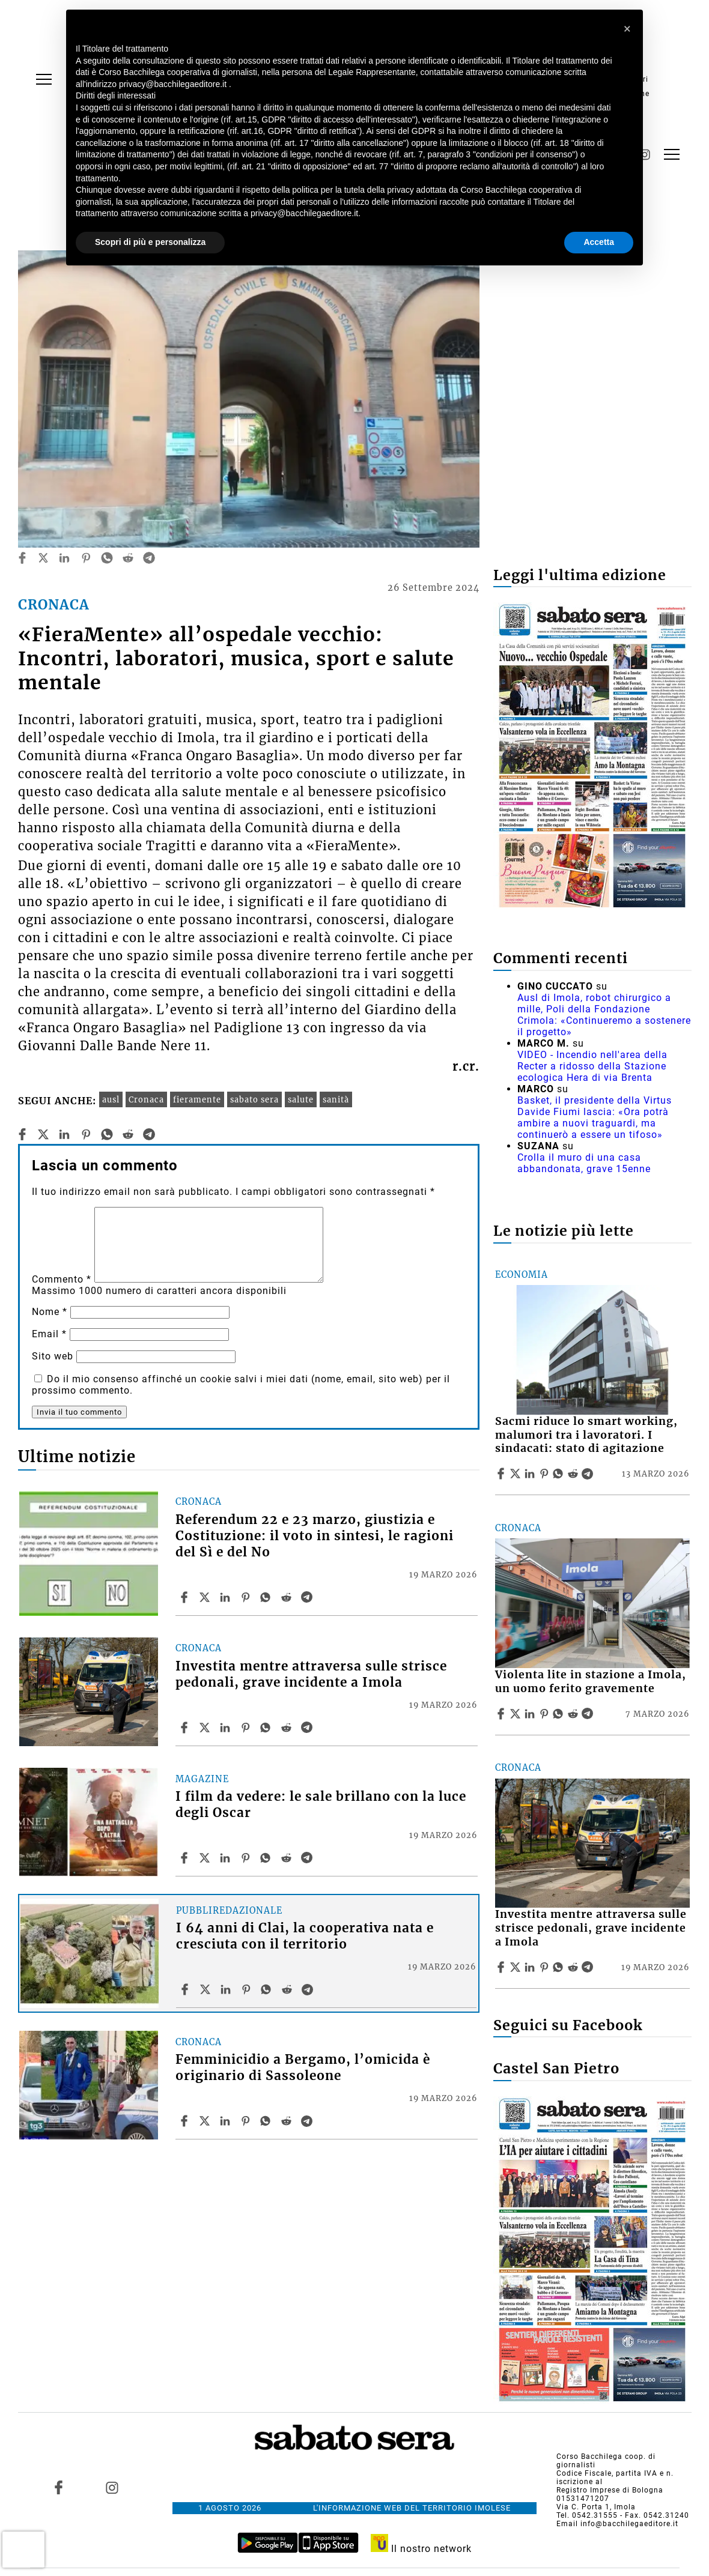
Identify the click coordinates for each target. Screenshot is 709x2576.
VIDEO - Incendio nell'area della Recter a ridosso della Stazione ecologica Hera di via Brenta (592, 1066)
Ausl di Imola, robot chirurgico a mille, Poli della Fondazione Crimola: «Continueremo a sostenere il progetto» (604, 1015)
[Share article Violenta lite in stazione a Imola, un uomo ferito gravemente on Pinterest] (545, 1714)
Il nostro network (421, 2548)
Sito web (52, 1356)
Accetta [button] (598, 242)
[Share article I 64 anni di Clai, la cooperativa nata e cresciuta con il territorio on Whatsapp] (268, 1989)
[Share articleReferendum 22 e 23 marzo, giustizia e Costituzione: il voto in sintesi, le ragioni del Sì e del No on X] (206, 1597)
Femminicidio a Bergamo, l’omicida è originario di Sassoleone (302, 2068)
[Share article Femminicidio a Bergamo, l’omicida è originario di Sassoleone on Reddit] (288, 2121)
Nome (49, 1311)
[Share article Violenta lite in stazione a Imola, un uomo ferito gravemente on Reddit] (574, 1714)
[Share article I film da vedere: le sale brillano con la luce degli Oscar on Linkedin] (226, 1858)
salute (301, 1099)
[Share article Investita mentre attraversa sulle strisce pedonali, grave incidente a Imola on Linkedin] (226, 1728)
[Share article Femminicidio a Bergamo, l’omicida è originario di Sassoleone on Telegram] (308, 2121)
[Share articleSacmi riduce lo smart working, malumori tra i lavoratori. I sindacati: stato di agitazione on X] (517, 1474)
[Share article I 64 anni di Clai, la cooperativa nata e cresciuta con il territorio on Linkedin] (227, 1989)
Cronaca (146, 1099)
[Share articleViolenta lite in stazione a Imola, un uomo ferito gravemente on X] (517, 1714)
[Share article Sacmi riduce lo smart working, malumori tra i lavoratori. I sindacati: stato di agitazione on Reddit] (574, 1474)
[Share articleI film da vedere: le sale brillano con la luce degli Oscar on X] (206, 1858)
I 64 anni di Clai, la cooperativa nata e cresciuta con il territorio (305, 1936)
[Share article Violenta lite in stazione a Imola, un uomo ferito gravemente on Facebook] (502, 1714)
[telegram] (149, 557)
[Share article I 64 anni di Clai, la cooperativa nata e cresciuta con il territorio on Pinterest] (247, 1989)
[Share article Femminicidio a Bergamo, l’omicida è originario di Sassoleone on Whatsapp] (267, 2121)
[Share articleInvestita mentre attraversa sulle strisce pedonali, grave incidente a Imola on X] (206, 1728)
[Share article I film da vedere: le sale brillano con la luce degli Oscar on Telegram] (308, 1858)
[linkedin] (64, 557)
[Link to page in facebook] (58, 2488)
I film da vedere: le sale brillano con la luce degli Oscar (320, 1805)
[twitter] (43, 557)
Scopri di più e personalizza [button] (150, 242)
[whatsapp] (107, 557)
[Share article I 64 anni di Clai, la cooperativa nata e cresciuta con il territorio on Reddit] (288, 1989)
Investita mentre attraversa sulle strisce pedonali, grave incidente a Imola (311, 1674)
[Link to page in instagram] (112, 2488)
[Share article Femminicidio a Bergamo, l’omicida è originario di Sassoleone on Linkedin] (226, 2121)
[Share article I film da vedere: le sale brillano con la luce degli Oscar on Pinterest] (247, 1858)
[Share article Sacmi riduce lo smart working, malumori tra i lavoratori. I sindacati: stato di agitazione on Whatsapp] (560, 1474)
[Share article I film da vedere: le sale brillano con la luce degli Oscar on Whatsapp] (267, 1858)
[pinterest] (86, 557)
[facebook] (22, 557)
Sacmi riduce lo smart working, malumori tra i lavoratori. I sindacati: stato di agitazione (586, 1435)
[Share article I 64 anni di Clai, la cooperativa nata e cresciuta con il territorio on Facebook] (186, 1989)
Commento (61, 1279)
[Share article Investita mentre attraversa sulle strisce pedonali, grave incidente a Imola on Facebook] (185, 1728)
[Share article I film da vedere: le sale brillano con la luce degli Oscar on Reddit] (288, 1858)
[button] (627, 28)
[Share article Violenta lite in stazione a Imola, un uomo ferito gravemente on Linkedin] (531, 1714)
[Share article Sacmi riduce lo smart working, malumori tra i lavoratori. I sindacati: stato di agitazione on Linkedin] (531, 1474)
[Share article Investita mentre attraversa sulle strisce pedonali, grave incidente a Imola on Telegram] (308, 1728)
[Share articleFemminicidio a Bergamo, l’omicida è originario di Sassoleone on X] (206, 2121)
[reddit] (128, 557)
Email (49, 1334)
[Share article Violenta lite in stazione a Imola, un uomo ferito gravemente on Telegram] (589, 1714)
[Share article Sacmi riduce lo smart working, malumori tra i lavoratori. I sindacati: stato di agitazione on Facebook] (502, 1474)
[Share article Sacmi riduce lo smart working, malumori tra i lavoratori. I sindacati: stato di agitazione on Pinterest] (545, 1474)
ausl (111, 1099)
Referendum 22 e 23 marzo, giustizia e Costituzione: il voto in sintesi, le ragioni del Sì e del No (314, 1536)
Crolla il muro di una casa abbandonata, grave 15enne (584, 1163)
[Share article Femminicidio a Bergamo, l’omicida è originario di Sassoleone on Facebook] (185, 2121)
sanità (336, 1099)
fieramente (197, 1099)
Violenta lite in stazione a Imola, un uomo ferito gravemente (590, 1681)
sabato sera (254, 1099)
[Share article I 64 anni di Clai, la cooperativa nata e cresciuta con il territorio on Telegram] (309, 1989)
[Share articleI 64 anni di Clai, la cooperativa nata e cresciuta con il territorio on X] (206, 1989)
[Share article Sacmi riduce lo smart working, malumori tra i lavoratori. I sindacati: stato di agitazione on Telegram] (589, 1474)
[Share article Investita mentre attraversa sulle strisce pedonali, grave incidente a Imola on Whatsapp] (267, 1728)
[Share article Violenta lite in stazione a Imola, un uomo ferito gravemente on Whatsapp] (560, 1714)
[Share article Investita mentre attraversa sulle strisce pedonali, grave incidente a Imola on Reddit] (288, 1728)
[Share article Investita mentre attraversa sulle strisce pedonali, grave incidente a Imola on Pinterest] (247, 1728)
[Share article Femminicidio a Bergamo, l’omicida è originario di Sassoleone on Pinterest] (247, 2121)
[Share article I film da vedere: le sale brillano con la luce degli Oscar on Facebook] (185, 1858)
